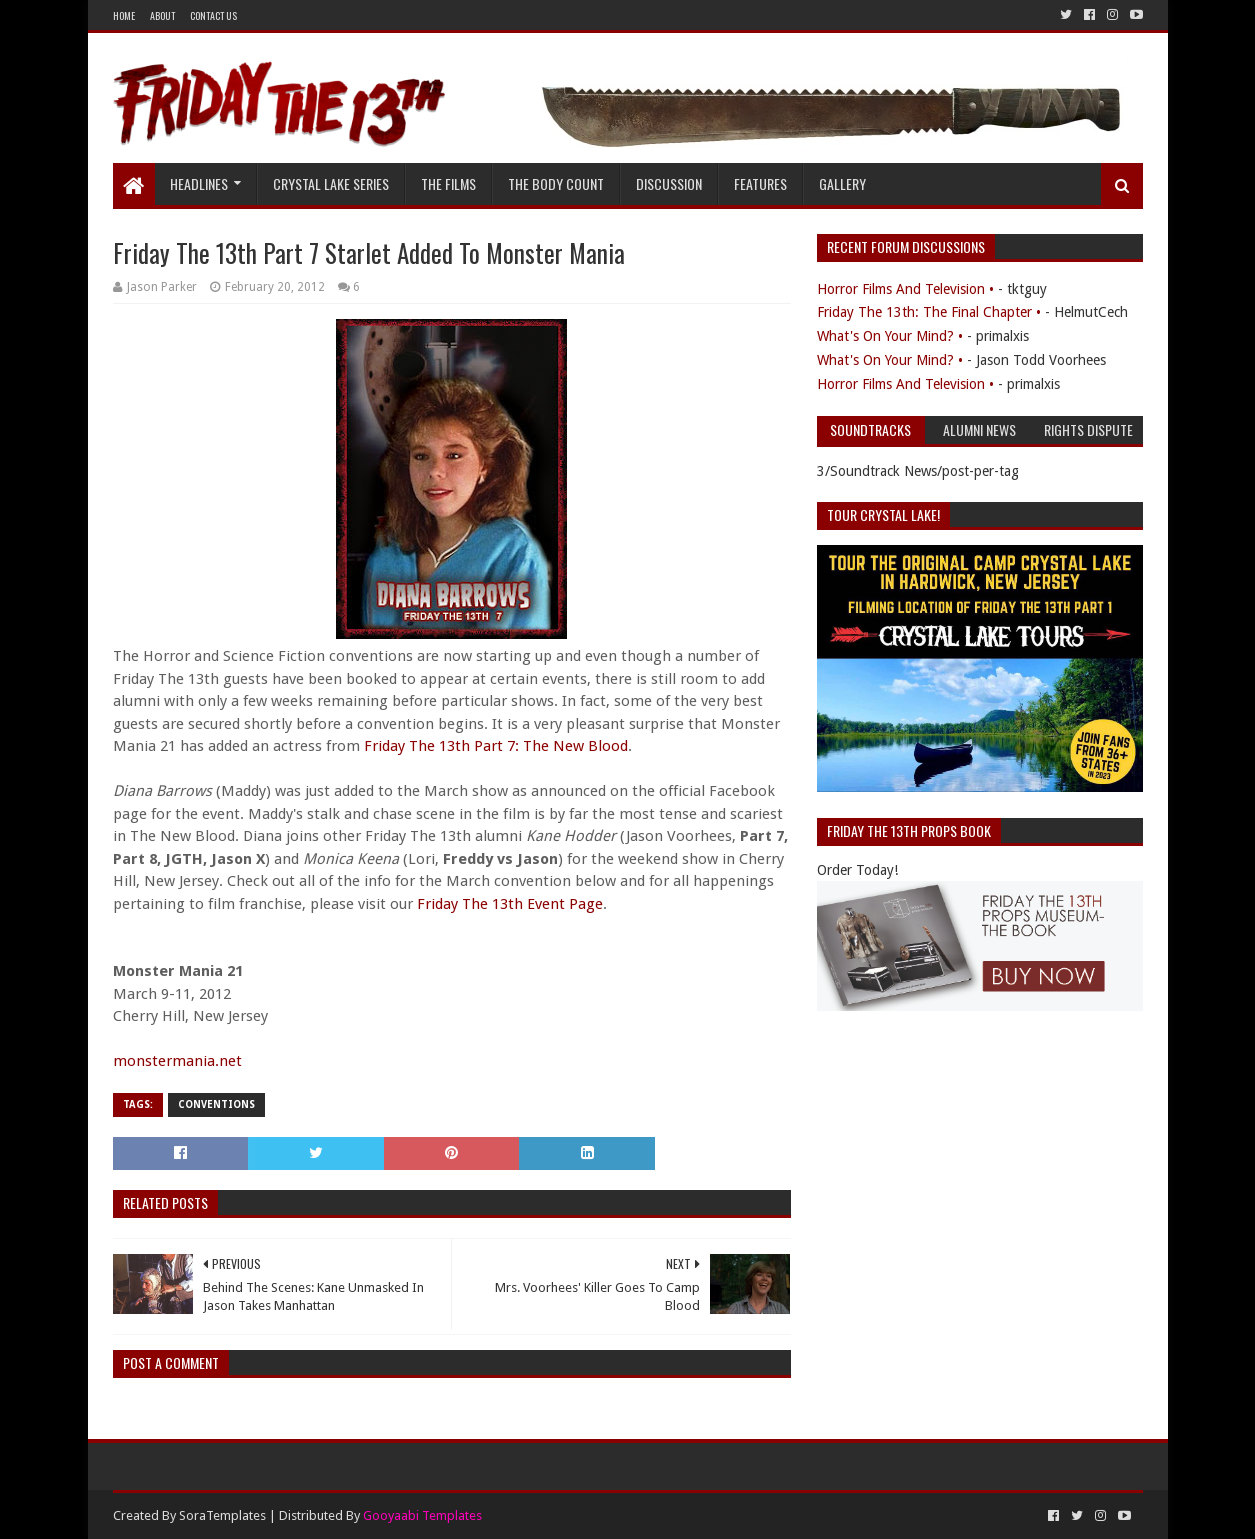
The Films (448, 183)
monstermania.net (177, 1061)
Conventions (216, 1104)
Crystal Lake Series (331, 183)
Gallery (842, 183)
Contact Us (213, 15)
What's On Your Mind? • (890, 336)
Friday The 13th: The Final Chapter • (929, 312)
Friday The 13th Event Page (510, 904)
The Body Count (556, 183)
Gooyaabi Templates (422, 1515)
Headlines (199, 183)
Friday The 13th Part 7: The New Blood (496, 746)
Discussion (669, 183)
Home (124, 15)
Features (760, 183)
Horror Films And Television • (905, 289)
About (162, 15)
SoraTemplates (222, 1515)
